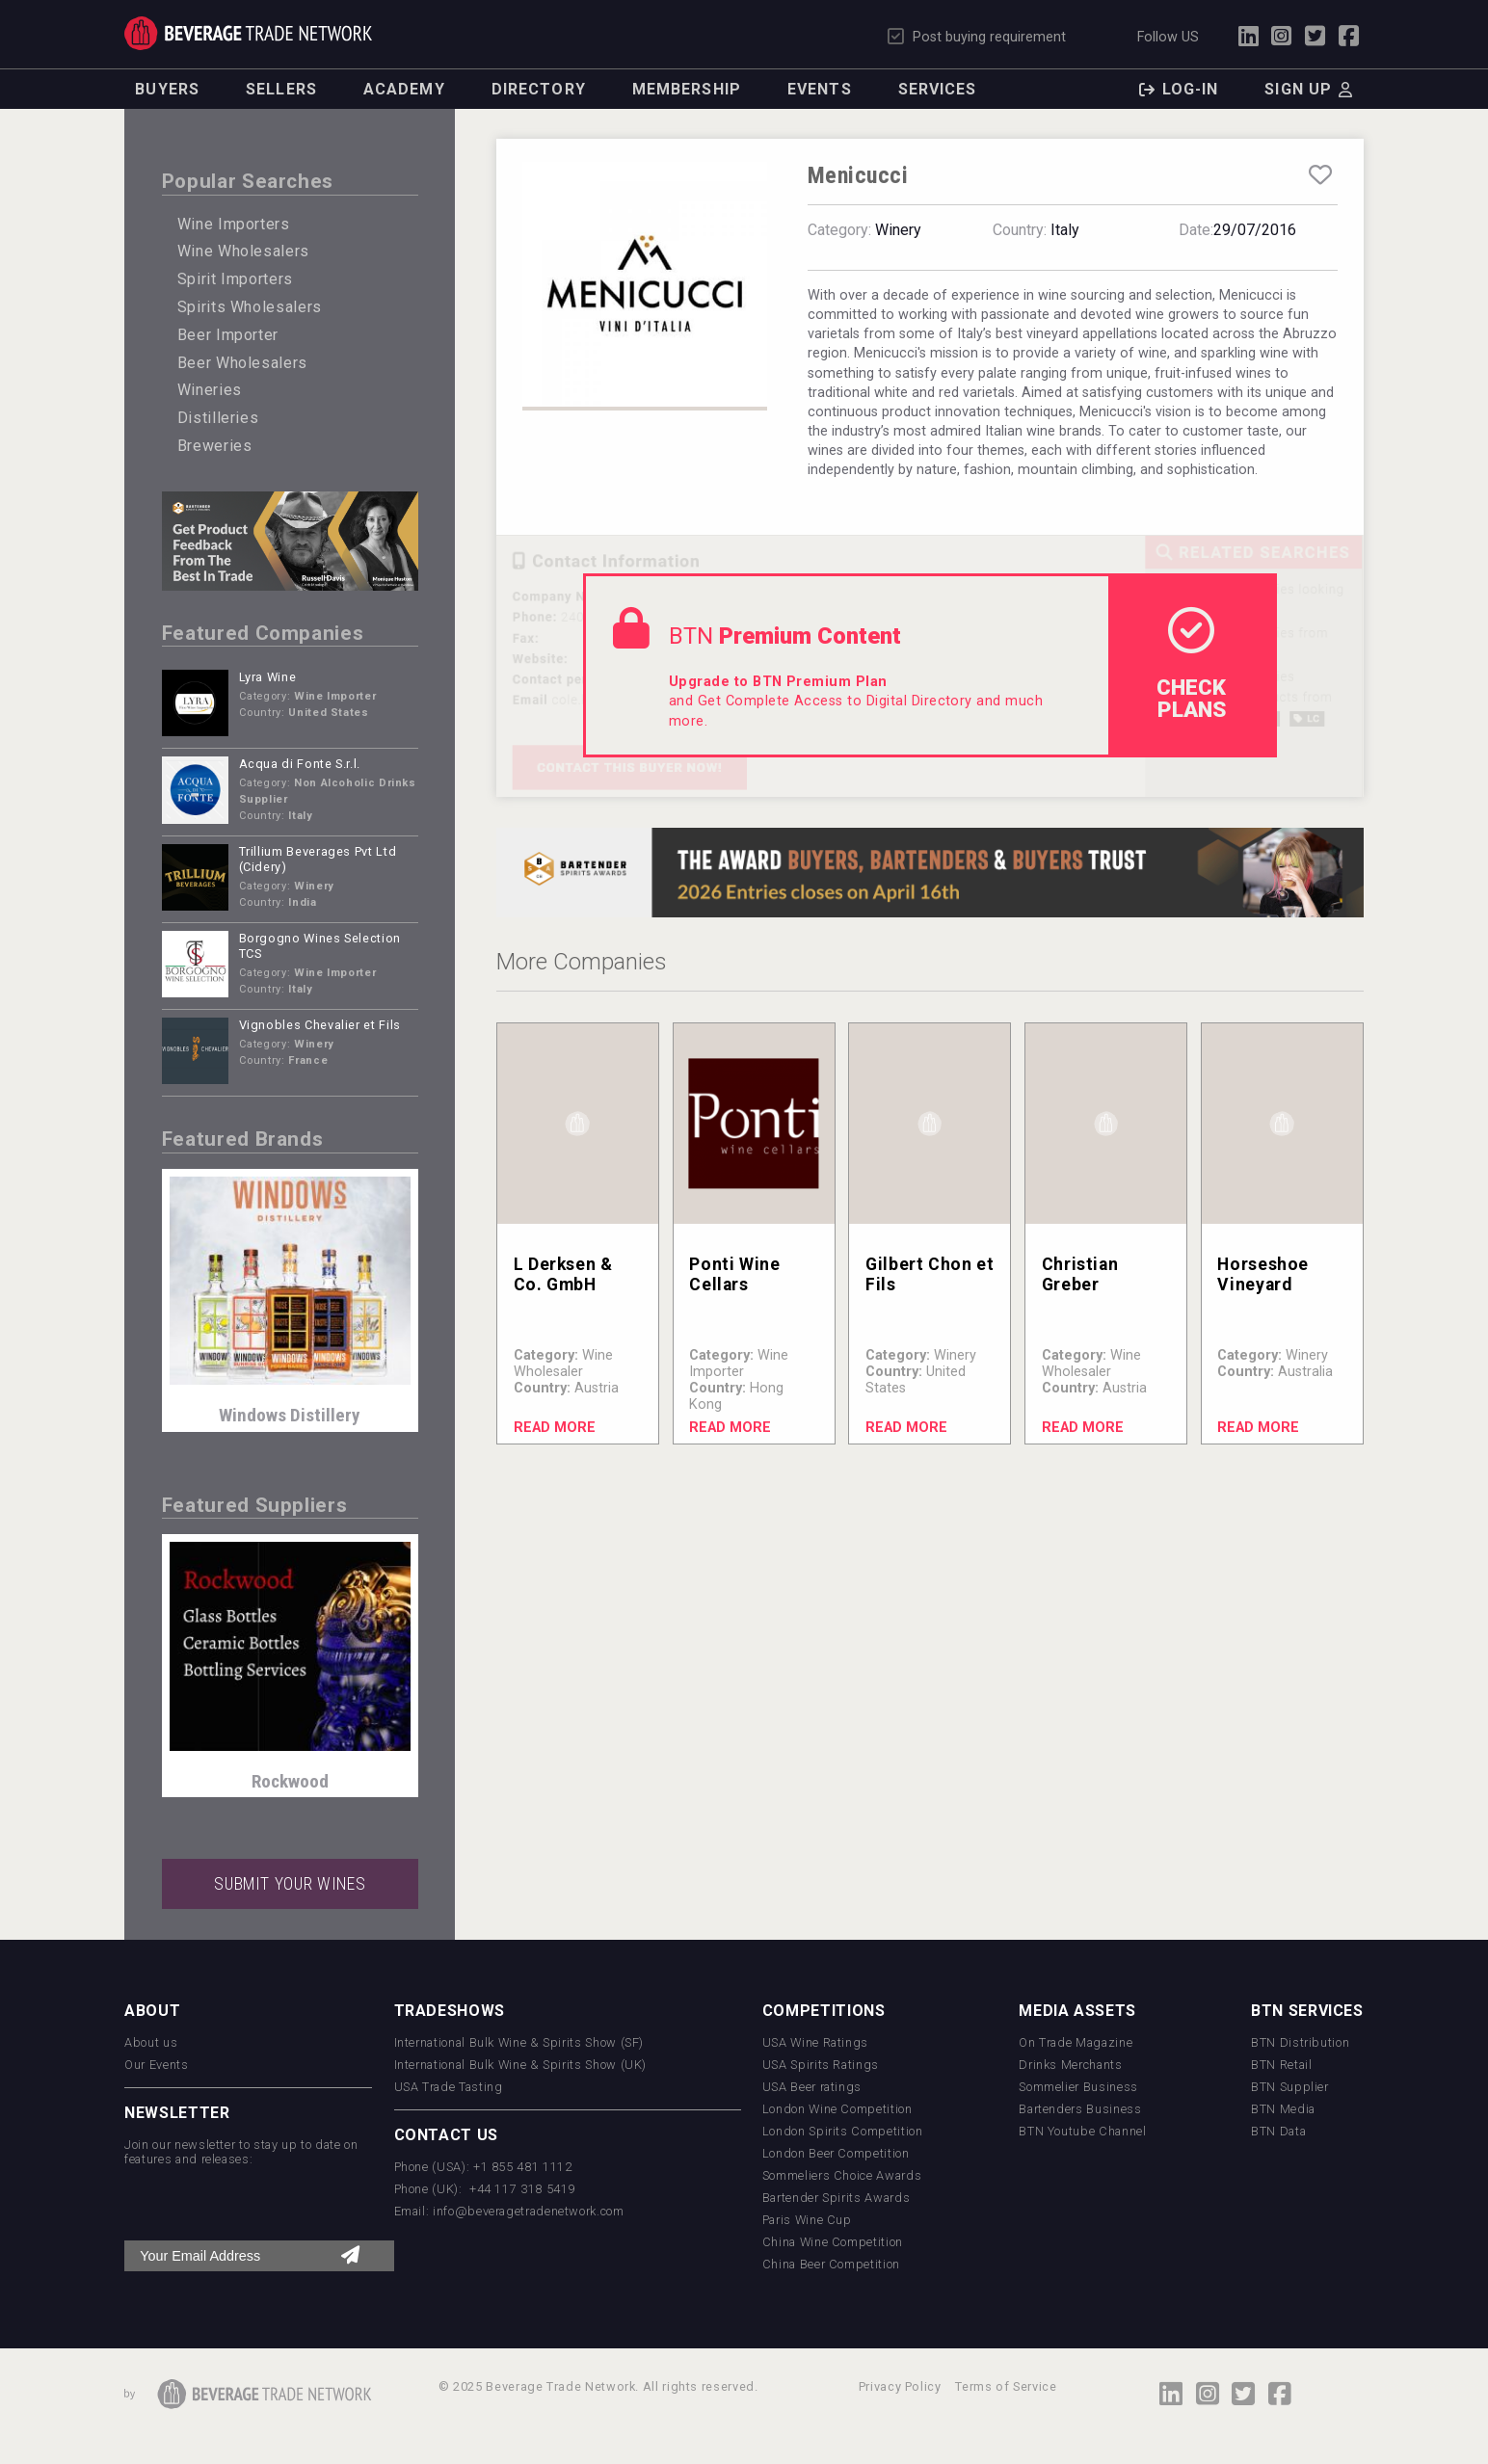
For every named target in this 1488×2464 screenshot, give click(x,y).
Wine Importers (233, 224)
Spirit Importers (235, 279)
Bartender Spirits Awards (836, 2197)
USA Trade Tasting (448, 2087)
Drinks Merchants (1070, 2064)
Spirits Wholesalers (249, 307)
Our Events (156, 2064)
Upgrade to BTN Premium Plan (778, 682)
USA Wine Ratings (815, 2042)
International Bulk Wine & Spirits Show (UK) (521, 2064)
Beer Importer (228, 335)
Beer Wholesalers (242, 363)
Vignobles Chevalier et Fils (320, 1025)
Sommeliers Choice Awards (841, 2175)
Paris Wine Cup (807, 2219)
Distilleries (218, 418)
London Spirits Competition (842, 2131)
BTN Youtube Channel (1082, 2131)
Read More (555, 1427)
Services (937, 89)
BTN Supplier (1290, 2087)
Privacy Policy (900, 2386)
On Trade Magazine (1075, 2042)
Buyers (167, 89)
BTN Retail (1281, 2064)
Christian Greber (1080, 1274)
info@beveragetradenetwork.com (528, 2211)
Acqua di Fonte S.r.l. (299, 763)
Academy (404, 89)
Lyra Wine (268, 677)
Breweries (214, 446)
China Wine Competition (832, 2242)
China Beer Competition (831, 2264)
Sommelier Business (1078, 2087)
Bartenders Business (1080, 2109)
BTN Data (1278, 2131)
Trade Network (248, 33)
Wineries (209, 390)
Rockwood (290, 1781)
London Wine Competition (837, 2109)
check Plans (1191, 664)
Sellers (281, 89)
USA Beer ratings (812, 2087)
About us (150, 2042)
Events (819, 89)
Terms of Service (1005, 2386)
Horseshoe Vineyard (1263, 1274)
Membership (686, 89)
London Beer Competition (836, 2153)
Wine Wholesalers (243, 251)
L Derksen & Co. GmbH (563, 1274)
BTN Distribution (1300, 2042)
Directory (539, 89)
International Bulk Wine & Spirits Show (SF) (519, 2042)
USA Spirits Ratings (820, 2064)
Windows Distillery (289, 1415)
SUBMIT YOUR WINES (289, 1884)
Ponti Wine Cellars (734, 1274)
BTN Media (1283, 2109)
